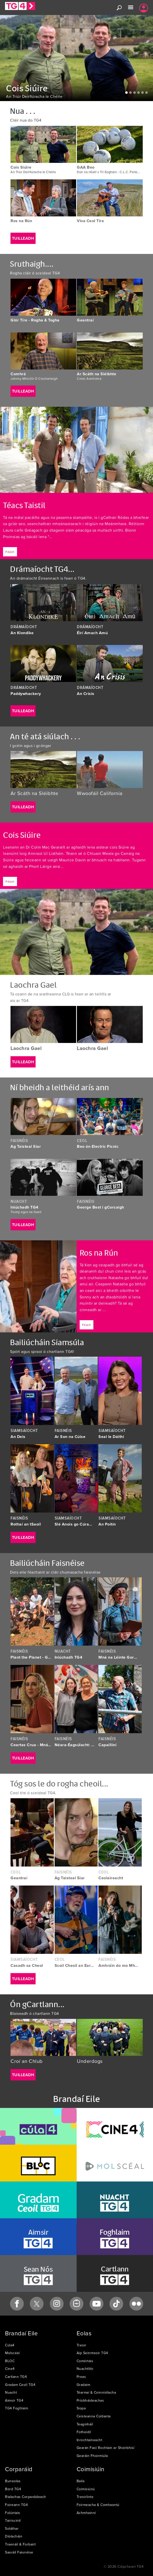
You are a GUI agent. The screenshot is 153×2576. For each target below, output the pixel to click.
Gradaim (83, 2384)
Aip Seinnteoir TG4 (92, 2352)
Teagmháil (85, 2424)
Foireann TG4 (16, 2504)
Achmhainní (86, 2512)
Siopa (81, 2408)
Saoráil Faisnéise (19, 2552)
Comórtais (85, 2360)
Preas (81, 2376)
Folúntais (12, 2512)
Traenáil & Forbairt (20, 2544)
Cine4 (10, 2368)
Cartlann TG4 (16, 2376)
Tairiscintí (13, 2520)
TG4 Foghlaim (16, 2408)
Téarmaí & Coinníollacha (96, 2392)
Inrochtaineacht (89, 2439)
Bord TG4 (13, 2488)
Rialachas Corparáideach (25, 2496)
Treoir (81, 2345)
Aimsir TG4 (14, 2400)
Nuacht (11, 2392)
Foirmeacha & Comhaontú (98, 2504)
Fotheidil (84, 2431)
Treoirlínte (85, 2496)
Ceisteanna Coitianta (94, 2416)
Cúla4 (10, 2345)
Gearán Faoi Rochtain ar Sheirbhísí (105, 2447)
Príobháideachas (90, 2400)
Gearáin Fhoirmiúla (92, 2455)
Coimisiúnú (86, 2488)
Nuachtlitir (85, 2368)
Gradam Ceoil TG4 (20, 2384)
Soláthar (12, 2528)
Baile (81, 2480)
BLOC (10, 2360)
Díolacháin (13, 2536)
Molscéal (12, 2352)
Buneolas (13, 2480)
